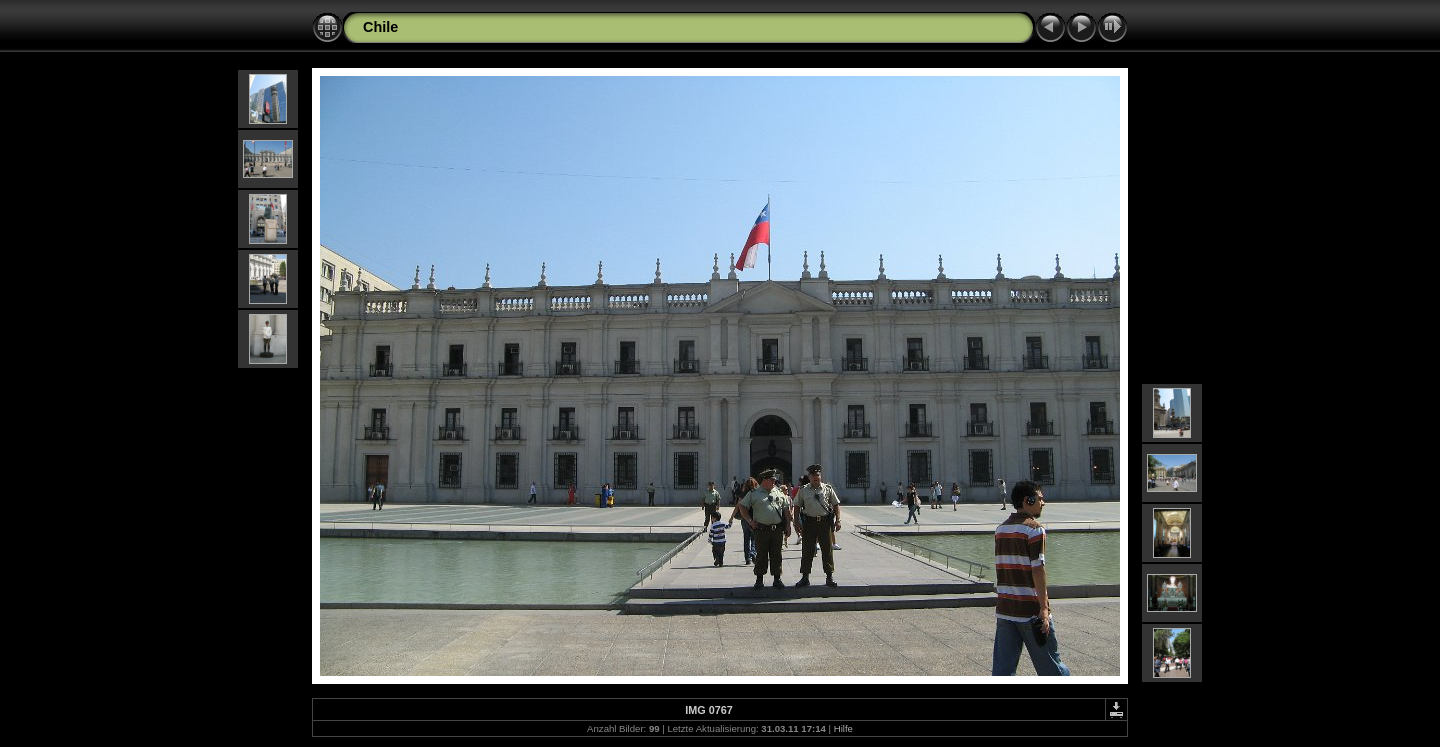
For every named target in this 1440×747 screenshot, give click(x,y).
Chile (380, 27)
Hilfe (843, 728)
